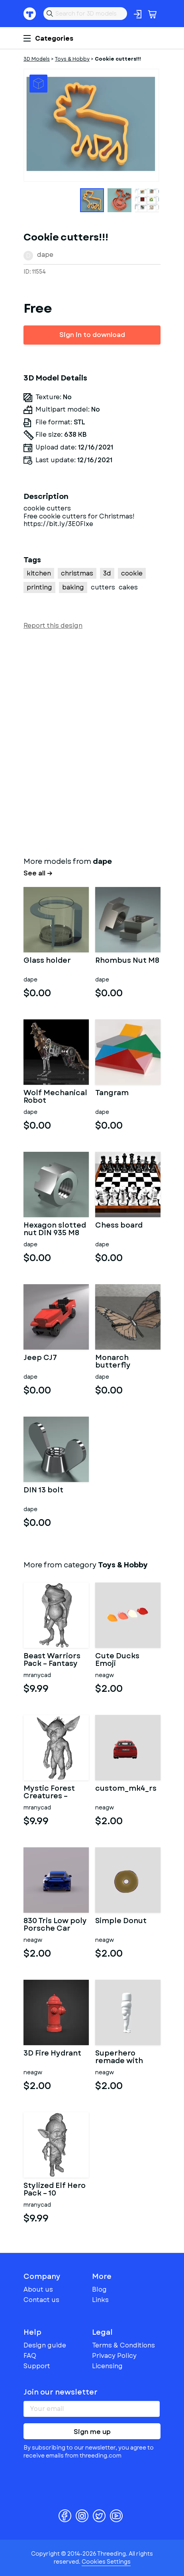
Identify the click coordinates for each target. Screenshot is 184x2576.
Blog (99, 2289)
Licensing (107, 2366)
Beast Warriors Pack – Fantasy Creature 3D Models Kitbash (52, 1660)
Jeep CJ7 (40, 1358)
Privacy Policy (114, 2355)
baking (73, 587)
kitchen (39, 573)
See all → (38, 873)
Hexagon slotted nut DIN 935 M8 (54, 1230)
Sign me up (92, 2431)
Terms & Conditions (123, 2345)
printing (39, 587)
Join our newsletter (60, 2392)
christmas (77, 573)
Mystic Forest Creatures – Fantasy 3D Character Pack (52, 1793)
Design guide (44, 2345)
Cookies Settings (106, 2562)
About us (38, 2289)
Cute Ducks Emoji (117, 1660)
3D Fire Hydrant (52, 2054)
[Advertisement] (92, 741)
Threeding (29, 13)
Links (100, 2299)
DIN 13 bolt (43, 1490)
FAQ (29, 2355)
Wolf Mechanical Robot (55, 1097)
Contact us (41, 2299)
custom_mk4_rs (126, 1789)
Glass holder (47, 961)
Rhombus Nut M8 (127, 961)
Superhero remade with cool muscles (120, 2058)
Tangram (112, 1093)
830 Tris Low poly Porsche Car (55, 1925)
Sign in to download (92, 334)
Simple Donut (121, 1921)
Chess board (119, 1226)
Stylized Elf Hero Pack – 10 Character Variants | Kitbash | (54, 2190)
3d (107, 573)
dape (45, 254)
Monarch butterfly (113, 1362)
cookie (132, 573)
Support (36, 2366)
